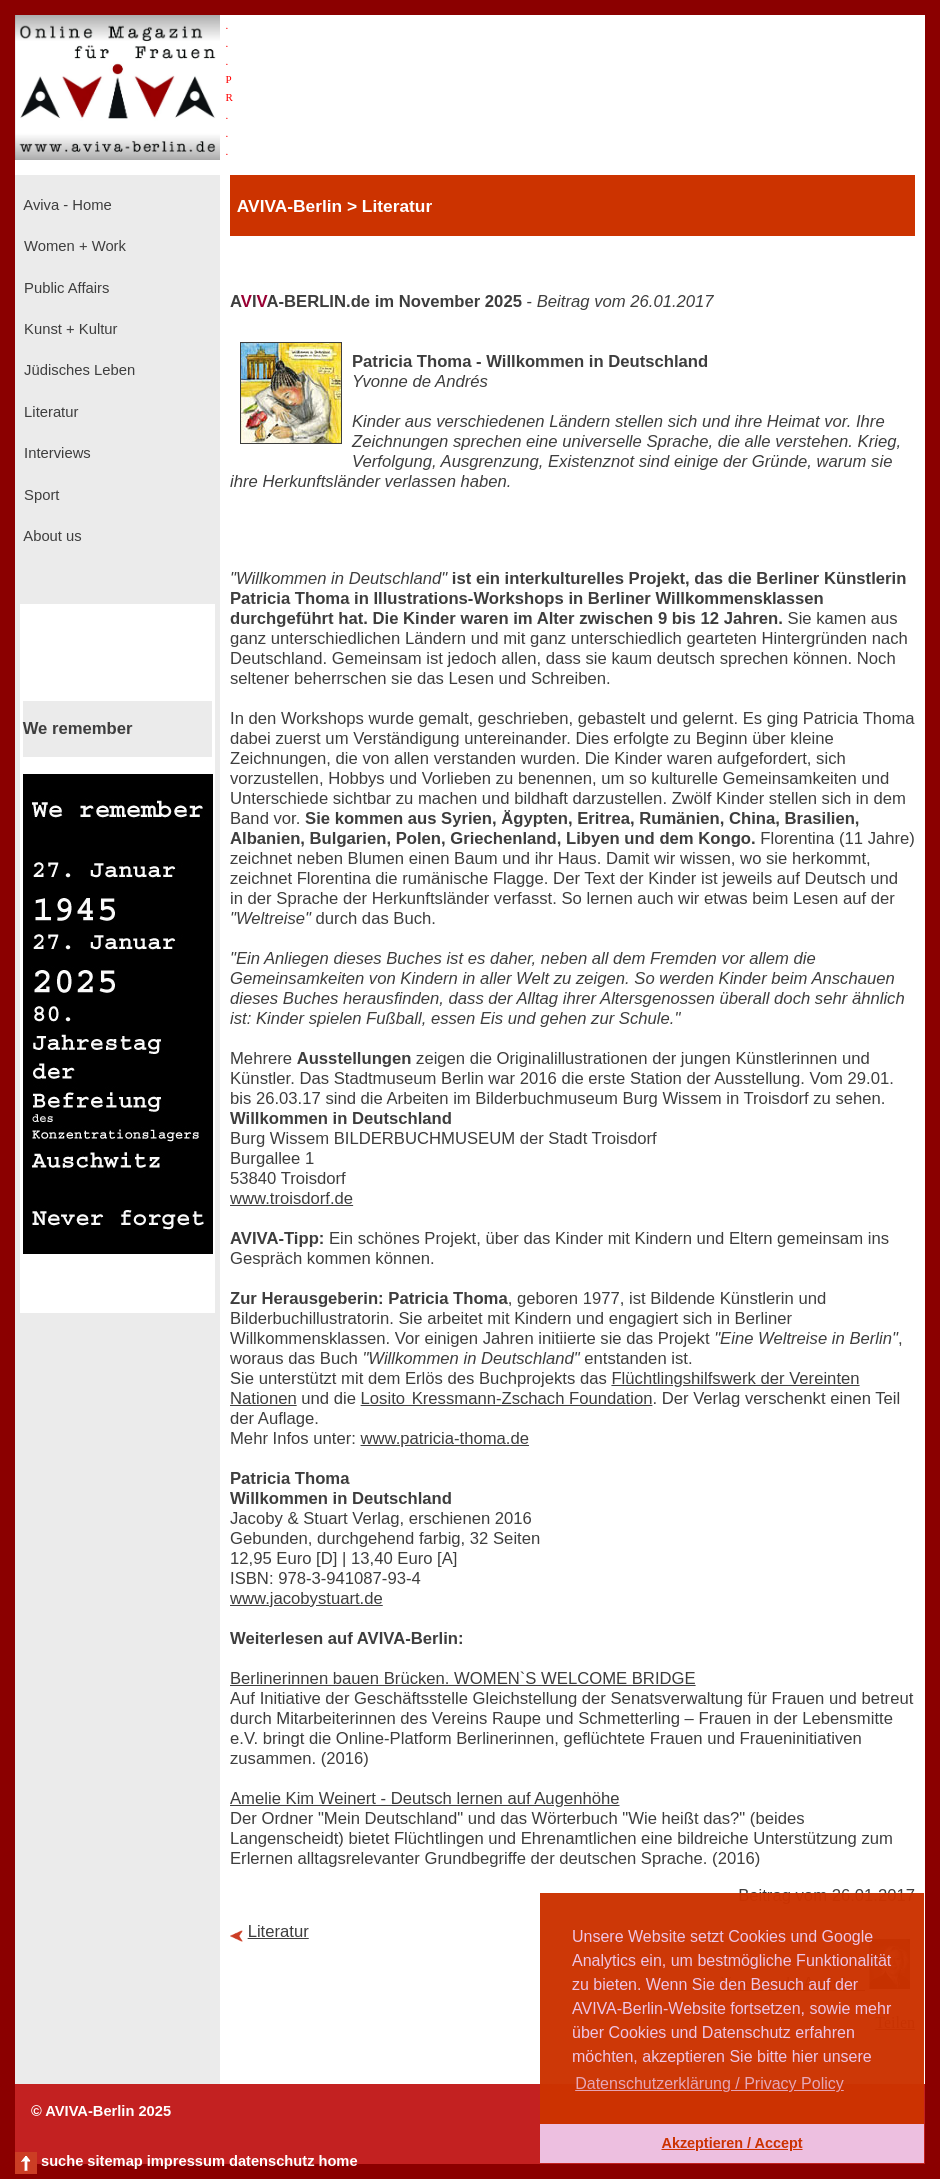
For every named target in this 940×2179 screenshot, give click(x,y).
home (337, 2161)
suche (62, 2161)
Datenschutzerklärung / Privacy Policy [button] (709, 2083)
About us (51, 536)
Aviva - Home (66, 205)
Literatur (49, 412)
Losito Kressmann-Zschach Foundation (507, 1398)
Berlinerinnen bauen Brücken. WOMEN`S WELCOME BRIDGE (463, 1678)
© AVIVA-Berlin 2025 (101, 2111)
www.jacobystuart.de (306, 1598)
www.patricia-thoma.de (445, 1438)
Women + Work (73, 246)
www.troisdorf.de (291, 1198)
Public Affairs (64, 288)
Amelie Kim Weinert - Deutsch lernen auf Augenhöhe (424, 1798)
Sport (39, 495)
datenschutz (272, 2161)
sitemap (114, 2161)
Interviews (55, 453)
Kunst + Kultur (68, 329)
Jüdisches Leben (77, 370)
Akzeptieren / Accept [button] (731, 2143)
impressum (186, 2161)
